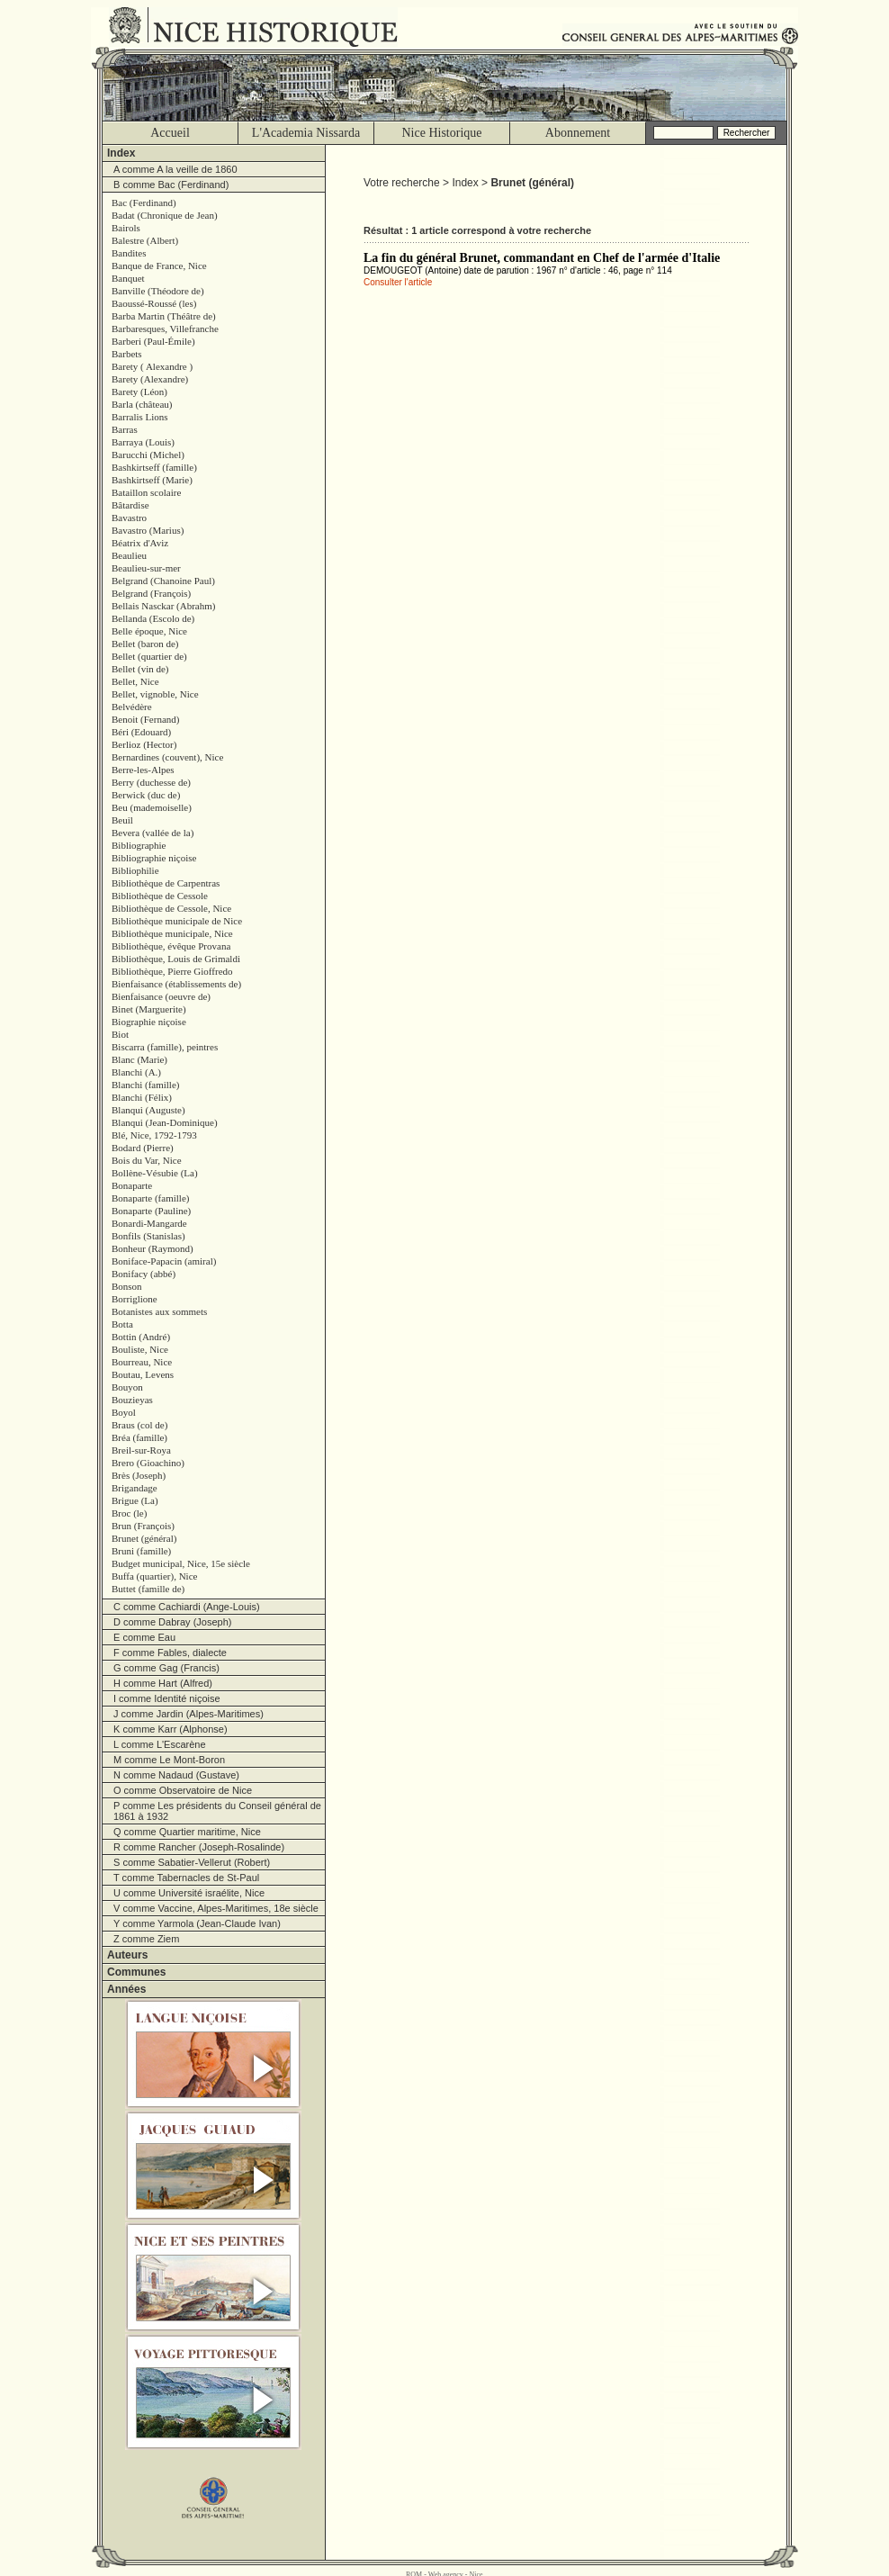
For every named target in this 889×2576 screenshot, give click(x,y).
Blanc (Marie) (139, 1059)
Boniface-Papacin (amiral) (164, 1261)
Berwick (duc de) (146, 794)
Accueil (170, 133)
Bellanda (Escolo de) (153, 618)
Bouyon (127, 1387)
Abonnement (577, 133)
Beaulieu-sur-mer (146, 568)
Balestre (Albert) (145, 240)
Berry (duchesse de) (151, 782)
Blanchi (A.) (136, 1072)
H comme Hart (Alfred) (162, 1683)
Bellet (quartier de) (149, 656)
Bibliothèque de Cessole (160, 895)
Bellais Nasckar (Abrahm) (163, 605)
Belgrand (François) (151, 593)
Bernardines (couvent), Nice (167, 757)
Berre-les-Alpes (143, 769)
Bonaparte (132, 1185)
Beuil (122, 820)
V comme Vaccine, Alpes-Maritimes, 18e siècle (216, 1908)
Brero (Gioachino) (148, 1462)
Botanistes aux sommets (159, 1311)
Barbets (127, 353)
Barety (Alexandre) (150, 379)
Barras (125, 429)
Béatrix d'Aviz (140, 542)
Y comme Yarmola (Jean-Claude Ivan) (197, 1923)
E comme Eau (144, 1637)
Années (126, 1989)
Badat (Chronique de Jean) (165, 215)
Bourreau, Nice (142, 1361)
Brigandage (134, 1487)
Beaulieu (129, 555)
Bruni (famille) (141, 1550)
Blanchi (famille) (145, 1084)
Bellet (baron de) (145, 643)
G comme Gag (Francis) (166, 1667)
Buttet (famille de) (148, 1588)
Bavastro (129, 517)
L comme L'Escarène (159, 1744)
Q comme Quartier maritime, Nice (187, 1831)
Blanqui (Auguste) (148, 1109)
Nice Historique (441, 133)
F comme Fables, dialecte (170, 1652)
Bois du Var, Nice (147, 1160)
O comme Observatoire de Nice (182, 1790)
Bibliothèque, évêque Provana (171, 946)
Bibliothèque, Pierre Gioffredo (172, 971)
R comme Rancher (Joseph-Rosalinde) (198, 1847)
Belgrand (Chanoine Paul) (163, 580)
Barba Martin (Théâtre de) (164, 316)
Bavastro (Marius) (148, 530)
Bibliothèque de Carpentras (166, 883)
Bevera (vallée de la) (152, 832)
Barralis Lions (140, 416)
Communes (136, 1972)
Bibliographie (139, 845)
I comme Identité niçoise (166, 1698)
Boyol (124, 1412)
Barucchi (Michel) (148, 454)
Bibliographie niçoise (154, 857)
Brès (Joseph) (139, 1475)
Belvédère (132, 706)
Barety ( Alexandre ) (152, 366)
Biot (120, 1034)
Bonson (127, 1286)
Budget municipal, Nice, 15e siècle (181, 1563)
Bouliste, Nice (140, 1349)
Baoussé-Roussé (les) (154, 303)
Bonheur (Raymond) (152, 1248)
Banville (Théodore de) (158, 290)
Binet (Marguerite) (149, 1009)
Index (121, 153)
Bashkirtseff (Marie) (152, 479)
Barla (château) (142, 404)
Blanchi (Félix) (142, 1097)
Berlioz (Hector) (144, 744)
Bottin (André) (141, 1336)
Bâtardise (130, 505)
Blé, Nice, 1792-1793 (154, 1135)
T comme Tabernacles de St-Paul (186, 1877)
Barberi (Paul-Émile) (153, 341)
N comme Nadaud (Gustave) (176, 1775)
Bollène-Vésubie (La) (155, 1172)
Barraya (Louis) (143, 442)
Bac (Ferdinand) (144, 202)
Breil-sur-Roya (141, 1450)
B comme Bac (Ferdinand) (171, 184)
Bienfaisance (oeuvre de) (161, 996)
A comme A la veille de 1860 (175, 169)
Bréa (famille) (139, 1437)
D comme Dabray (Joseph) (172, 1622)
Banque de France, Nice (159, 265)
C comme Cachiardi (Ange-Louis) (186, 1606)
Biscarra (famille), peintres (165, 1046)
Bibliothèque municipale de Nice (177, 920)
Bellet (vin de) (140, 668)
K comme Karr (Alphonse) (170, 1729)
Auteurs (127, 1955)
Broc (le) (129, 1513)
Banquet (128, 278)
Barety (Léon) (139, 391)
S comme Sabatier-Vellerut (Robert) (191, 1862)
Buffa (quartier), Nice (154, 1576)
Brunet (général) (144, 1538)
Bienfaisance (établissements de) (176, 983)
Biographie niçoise (149, 1021)
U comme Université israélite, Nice (189, 1892)
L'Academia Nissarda (306, 133)
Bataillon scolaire (146, 492)
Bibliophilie (135, 870)
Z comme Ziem (146, 1938)
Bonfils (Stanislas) (148, 1235)
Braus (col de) (139, 1424)
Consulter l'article (398, 282)
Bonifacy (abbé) (143, 1273)
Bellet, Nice (135, 681)
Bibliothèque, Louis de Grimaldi (176, 958)
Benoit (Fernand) (145, 719)
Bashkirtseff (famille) (154, 467)
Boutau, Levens (143, 1374)
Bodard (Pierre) (143, 1147)
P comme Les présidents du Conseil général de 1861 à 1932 (217, 1811)
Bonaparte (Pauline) (151, 1210)
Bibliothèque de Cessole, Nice (171, 908)
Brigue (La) (135, 1500)
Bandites (129, 253)
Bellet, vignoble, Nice (155, 694)
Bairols (126, 227)
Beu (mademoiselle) (152, 807)
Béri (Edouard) (141, 731)
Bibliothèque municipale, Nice (172, 933)
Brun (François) (143, 1525)
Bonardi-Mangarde (149, 1223)
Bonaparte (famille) (150, 1198)
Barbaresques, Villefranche (165, 328)
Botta (122, 1324)
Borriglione (134, 1298)
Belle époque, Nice (149, 631)
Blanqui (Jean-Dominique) (165, 1122)
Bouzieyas (132, 1399)
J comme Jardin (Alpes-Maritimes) (188, 1713)
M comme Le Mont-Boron (169, 1759)
